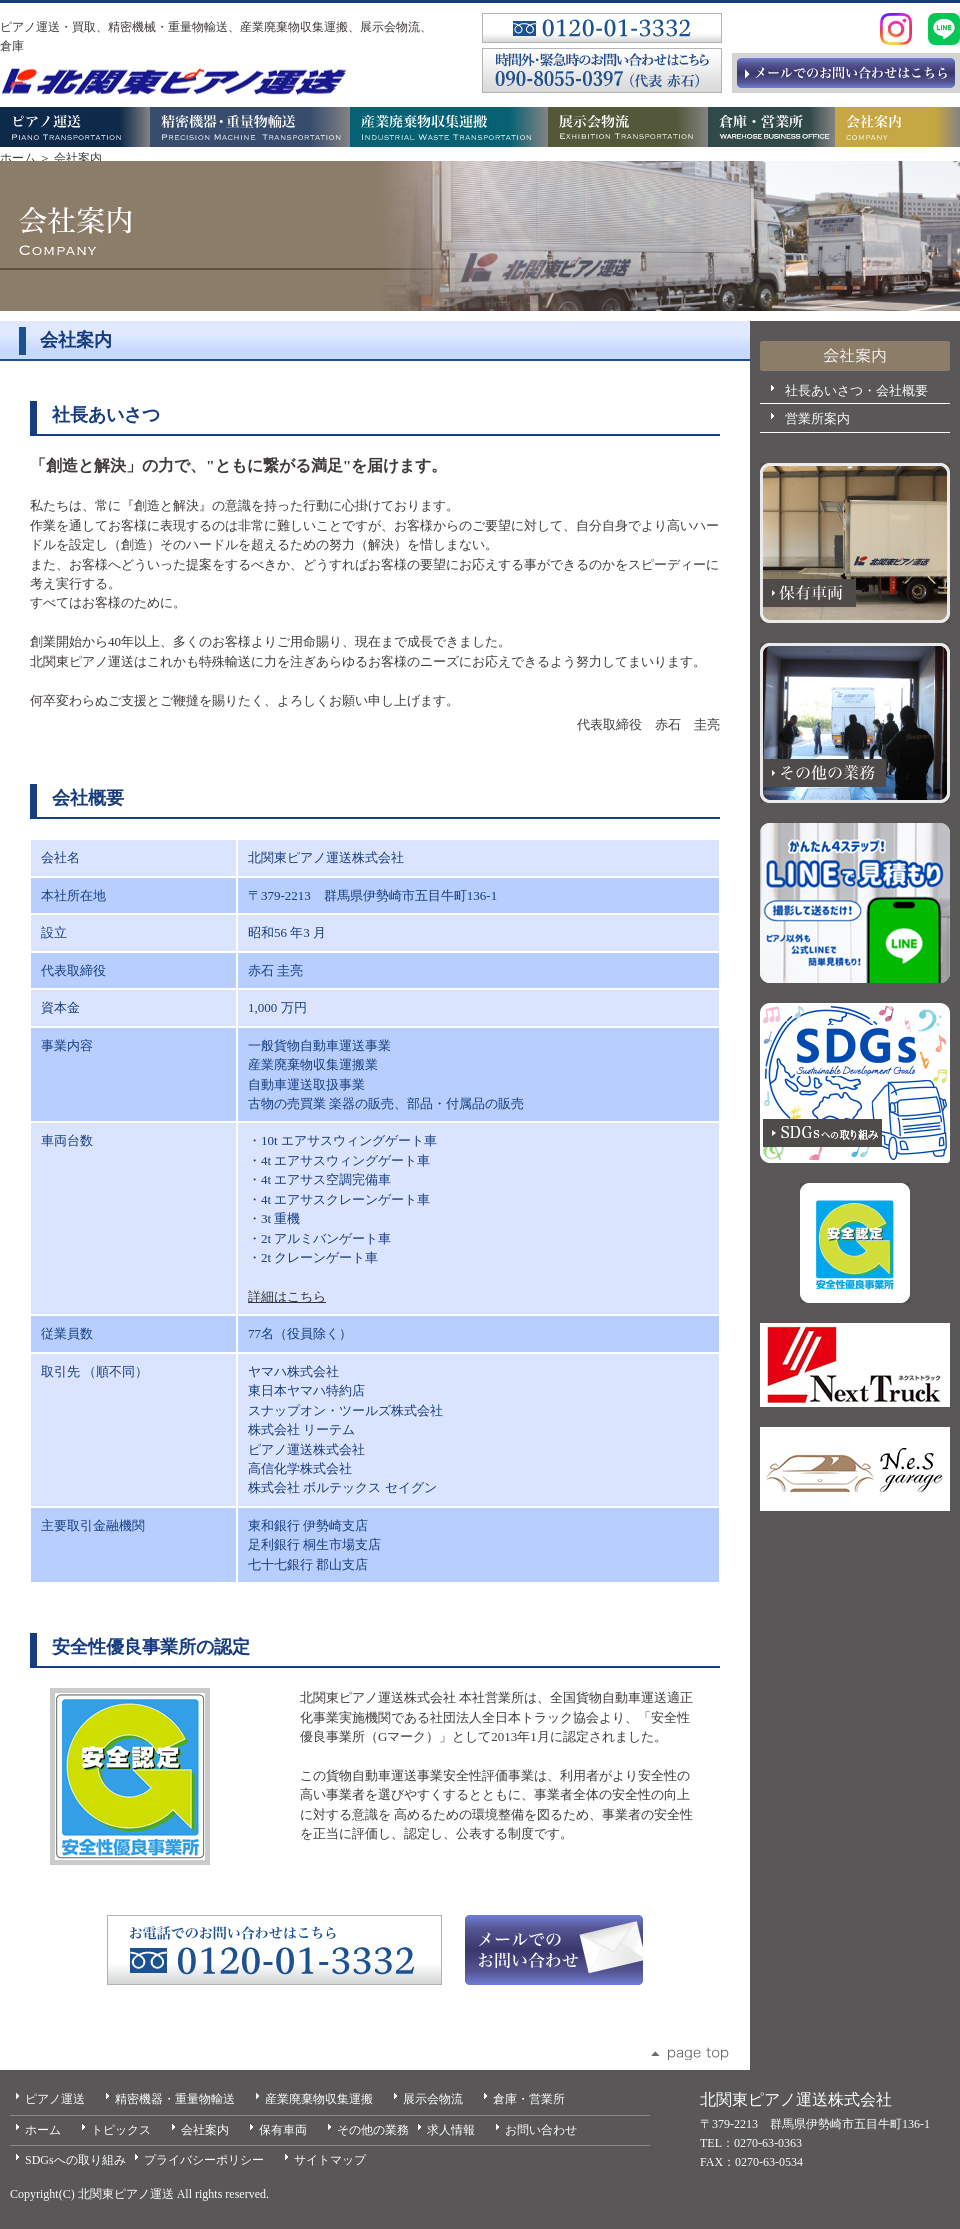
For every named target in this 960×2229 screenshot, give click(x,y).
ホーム (18, 158)
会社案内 (205, 2130)
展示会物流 (433, 2099)
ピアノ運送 (55, 2099)
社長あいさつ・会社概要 (856, 390)
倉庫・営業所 (529, 2099)
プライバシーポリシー (204, 2160)
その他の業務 (373, 2130)
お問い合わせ (541, 2130)
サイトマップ (330, 2160)
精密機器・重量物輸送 (175, 2099)
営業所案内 (817, 418)
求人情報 (451, 2130)
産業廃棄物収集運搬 (319, 2099)
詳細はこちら (287, 1296)
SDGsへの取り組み (75, 2160)
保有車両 (283, 2130)
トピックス (121, 2130)
